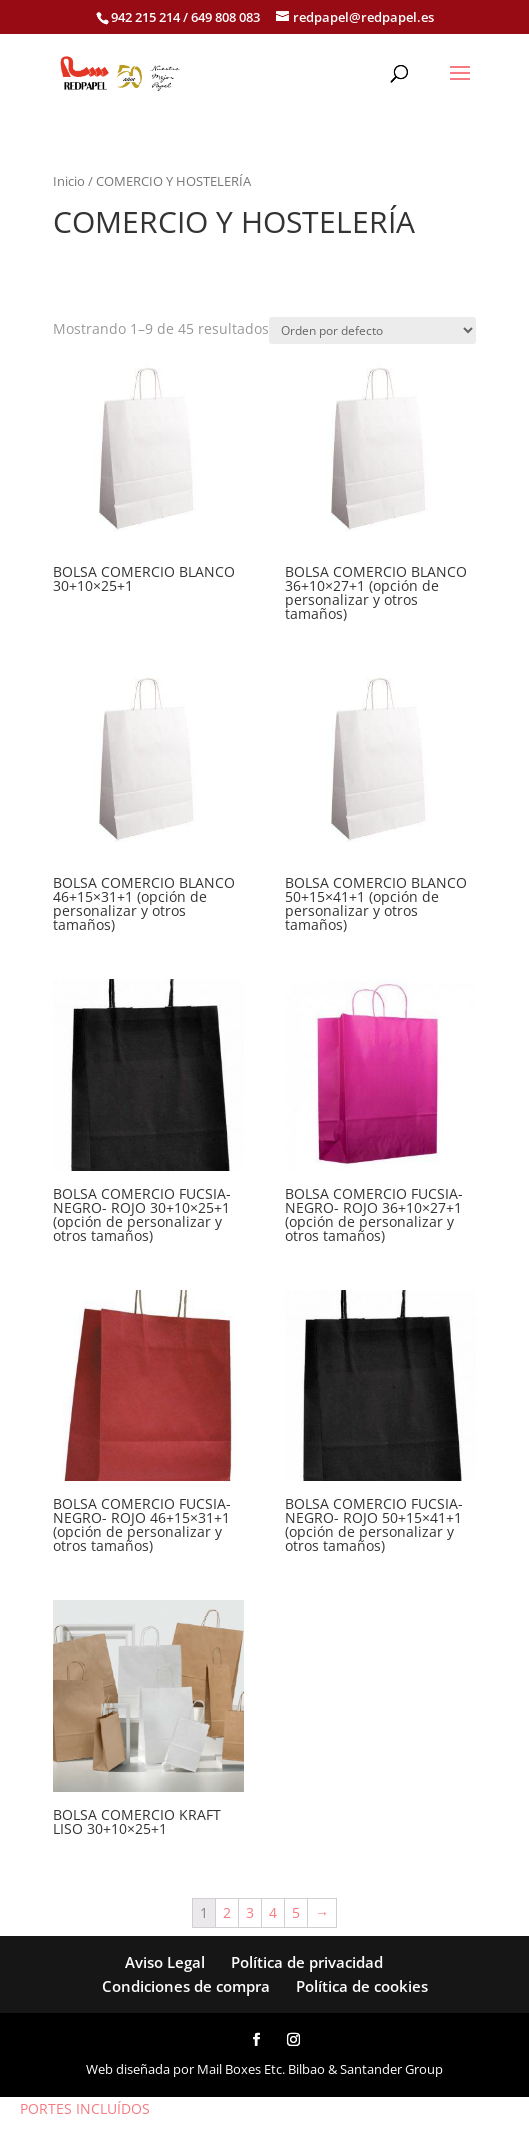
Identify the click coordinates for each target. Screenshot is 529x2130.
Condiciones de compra (186, 1986)
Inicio (69, 181)
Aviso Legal (165, 1962)
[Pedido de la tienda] (372, 330)
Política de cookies (362, 1986)
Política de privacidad (307, 1962)
